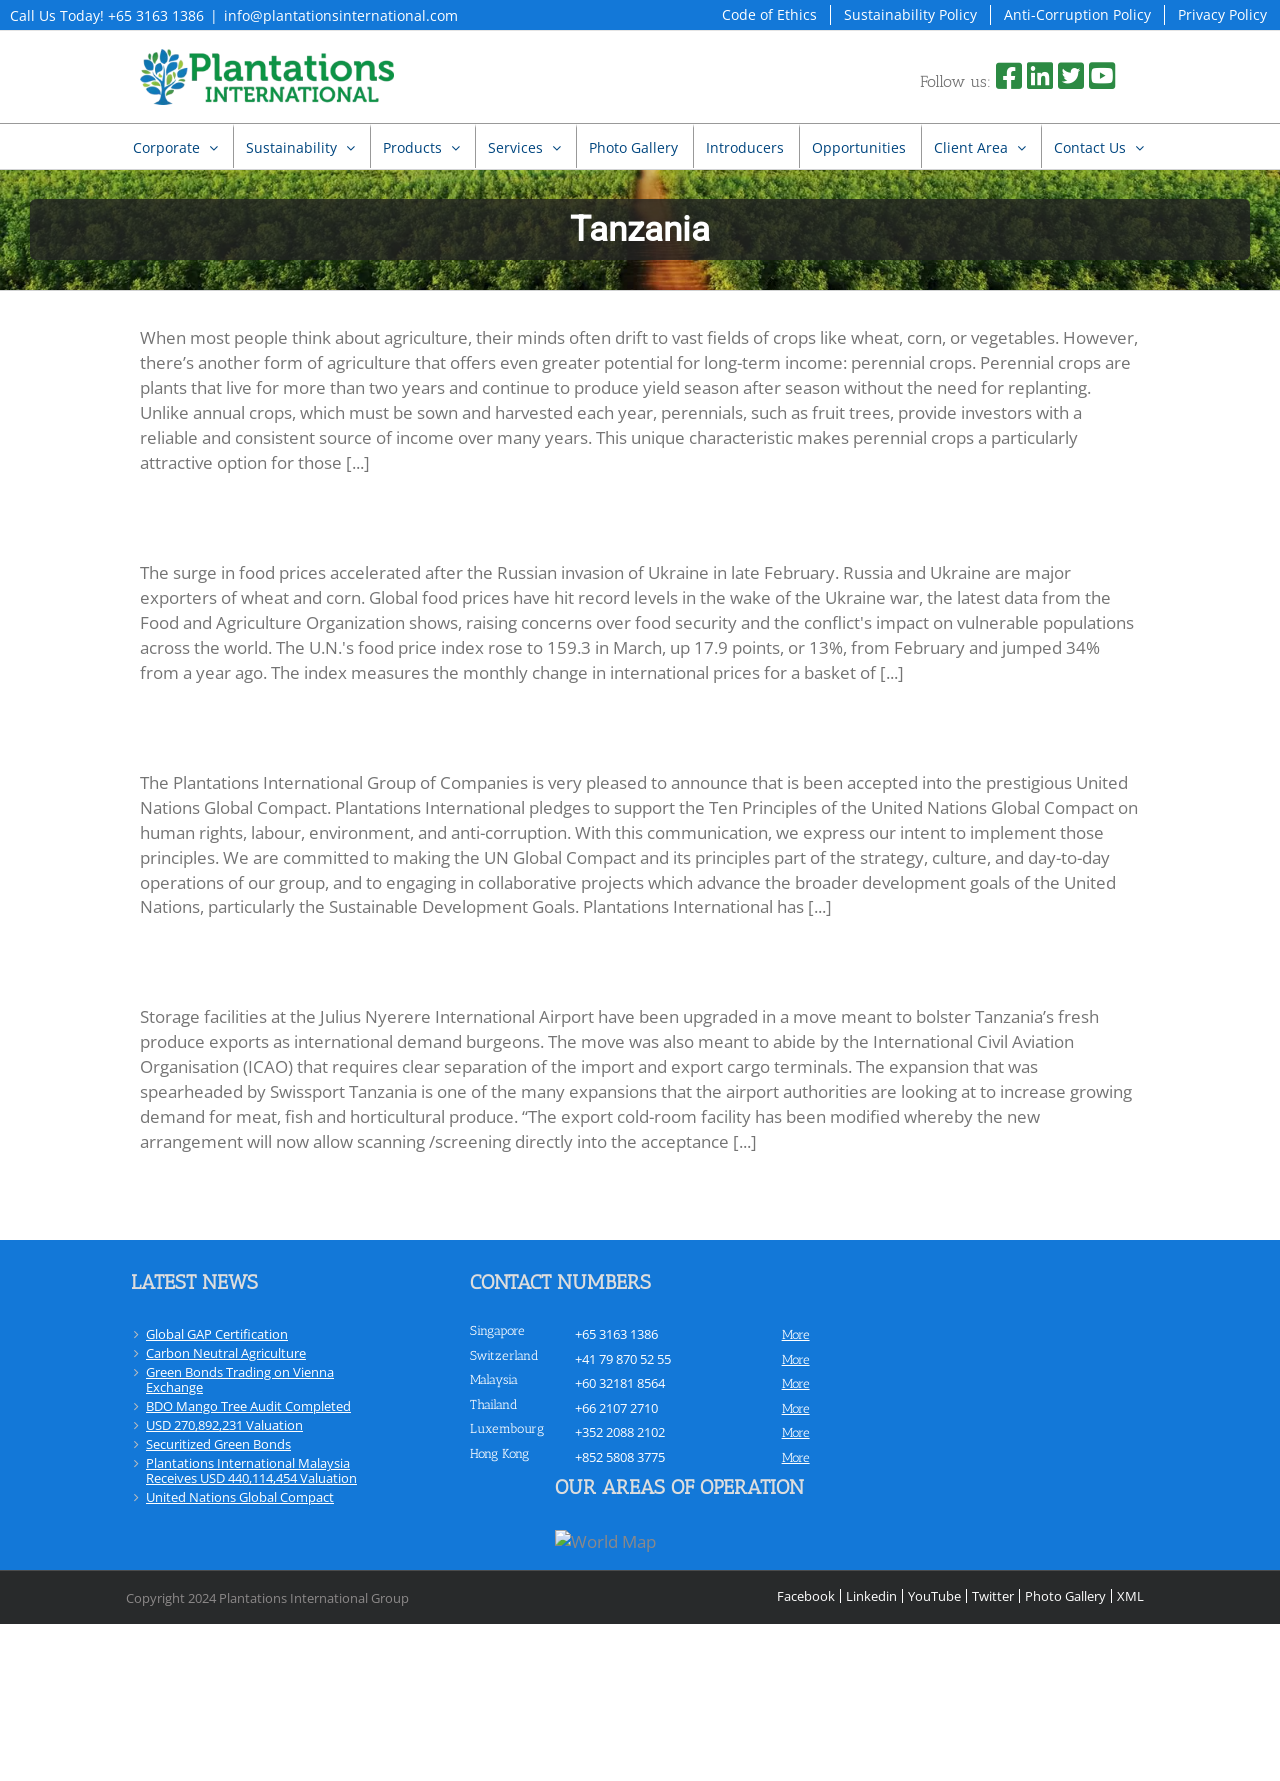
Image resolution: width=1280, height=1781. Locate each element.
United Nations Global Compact (240, 1497)
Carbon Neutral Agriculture (226, 1353)
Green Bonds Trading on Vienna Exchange (240, 1379)
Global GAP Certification (217, 1334)
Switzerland (504, 1355)
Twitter (993, 1596)
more (796, 1334)
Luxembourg (507, 1428)
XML (1130, 1596)
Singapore (497, 1330)
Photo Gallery (1065, 1596)
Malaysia (494, 1379)
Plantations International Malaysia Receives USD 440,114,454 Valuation (251, 1470)
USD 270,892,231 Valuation (224, 1425)
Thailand (494, 1404)
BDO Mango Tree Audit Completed (248, 1406)
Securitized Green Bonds (218, 1444)
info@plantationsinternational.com (341, 15)
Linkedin (871, 1596)
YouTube (934, 1596)
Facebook (806, 1596)
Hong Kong (499, 1453)
